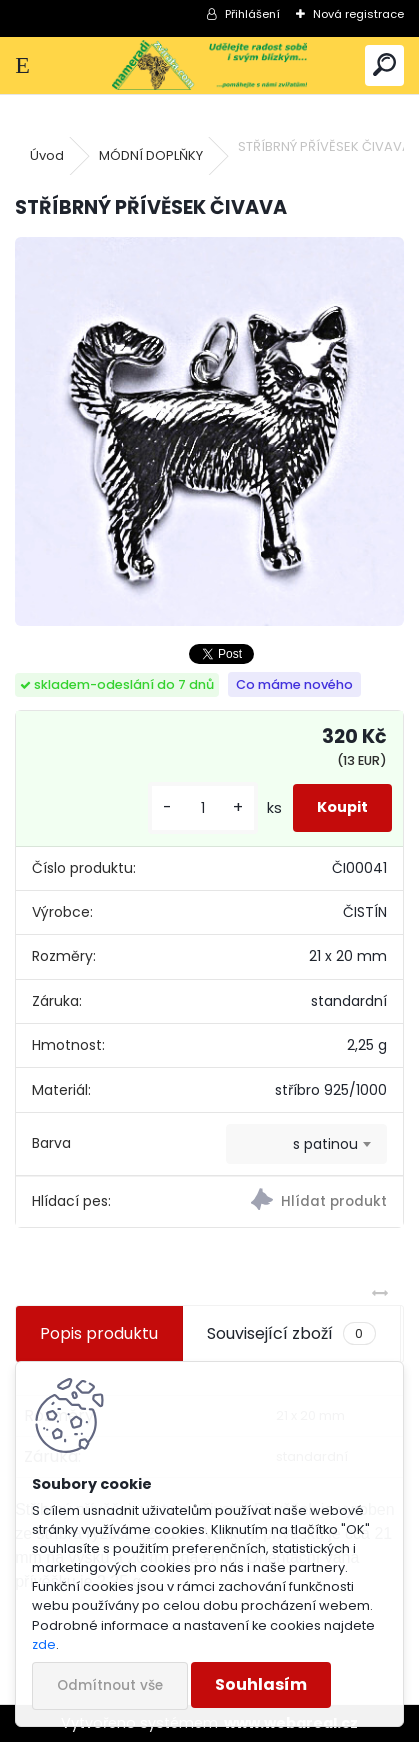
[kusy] (203, 808)
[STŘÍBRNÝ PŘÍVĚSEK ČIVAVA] (209, 431)
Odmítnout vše (110, 1685)
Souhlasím (261, 1684)
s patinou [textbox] (325, 1144)
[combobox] (306, 1144)
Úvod (47, 155)
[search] (384, 65)
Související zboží (291, 1334)
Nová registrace (358, 14)
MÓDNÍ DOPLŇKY (151, 155)
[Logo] (209, 65)
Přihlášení (252, 14)
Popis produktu (99, 1333)
